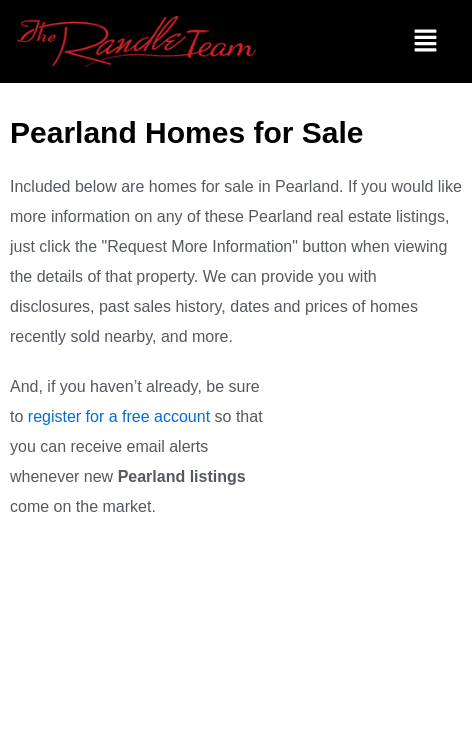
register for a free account (119, 416)
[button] (425, 41)
